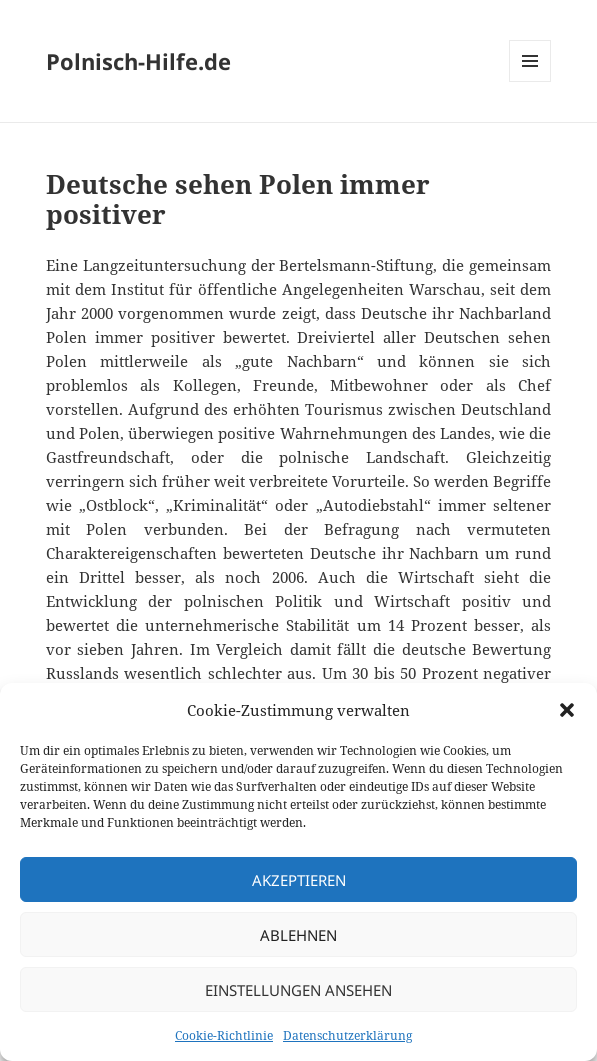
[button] (567, 710)
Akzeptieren (299, 880)
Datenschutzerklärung (347, 1035)
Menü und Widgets (530, 81)
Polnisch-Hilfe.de (138, 61)
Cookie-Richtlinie (224, 1035)
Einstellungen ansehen (298, 990)
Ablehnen (298, 935)
